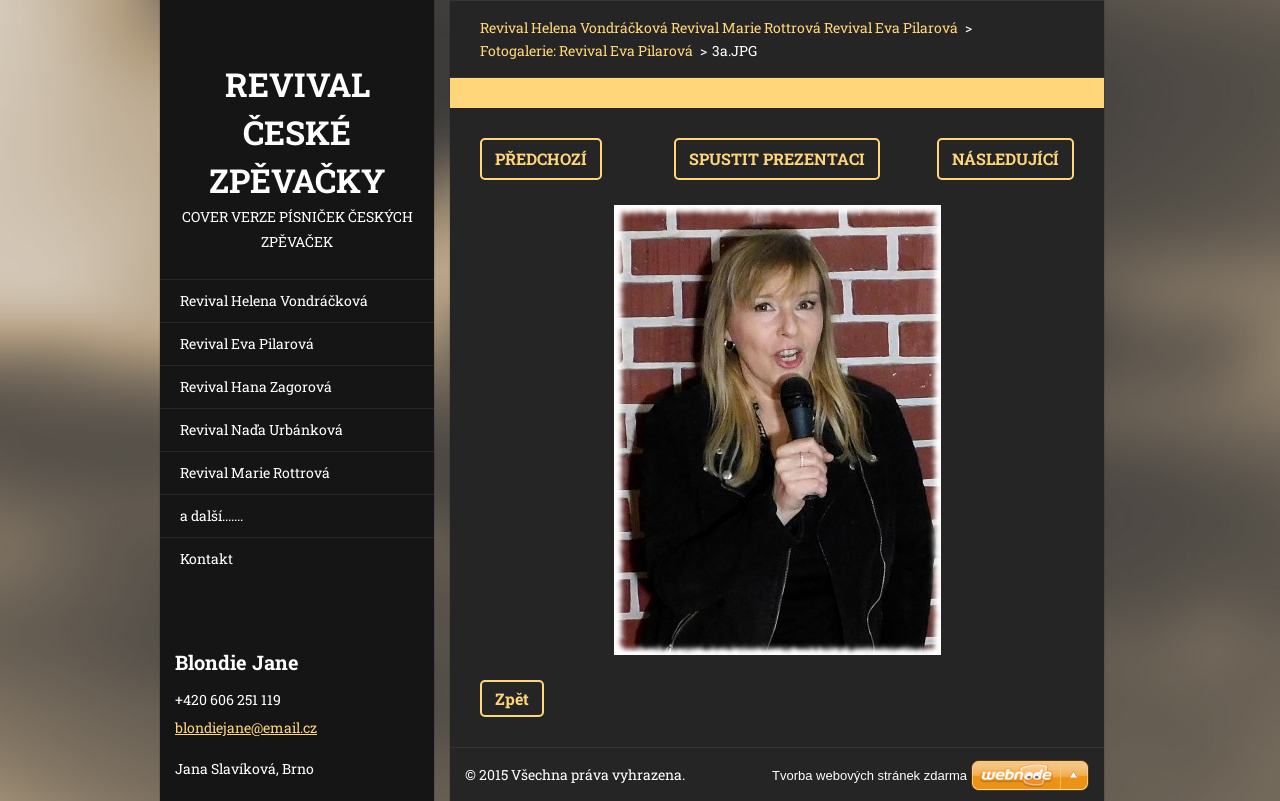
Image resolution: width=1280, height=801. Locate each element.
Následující (1005, 158)
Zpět (512, 698)
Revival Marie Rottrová (255, 472)
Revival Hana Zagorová (256, 386)
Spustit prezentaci (777, 158)
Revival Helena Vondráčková (274, 300)
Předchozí (541, 158)
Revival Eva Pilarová (247, 343)
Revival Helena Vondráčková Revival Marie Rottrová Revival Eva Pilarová (719, 27)
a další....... (211, 515)
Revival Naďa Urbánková (261, 429)
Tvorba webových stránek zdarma (869, 775)
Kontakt (206, 558)
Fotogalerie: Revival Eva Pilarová (586, 50)
